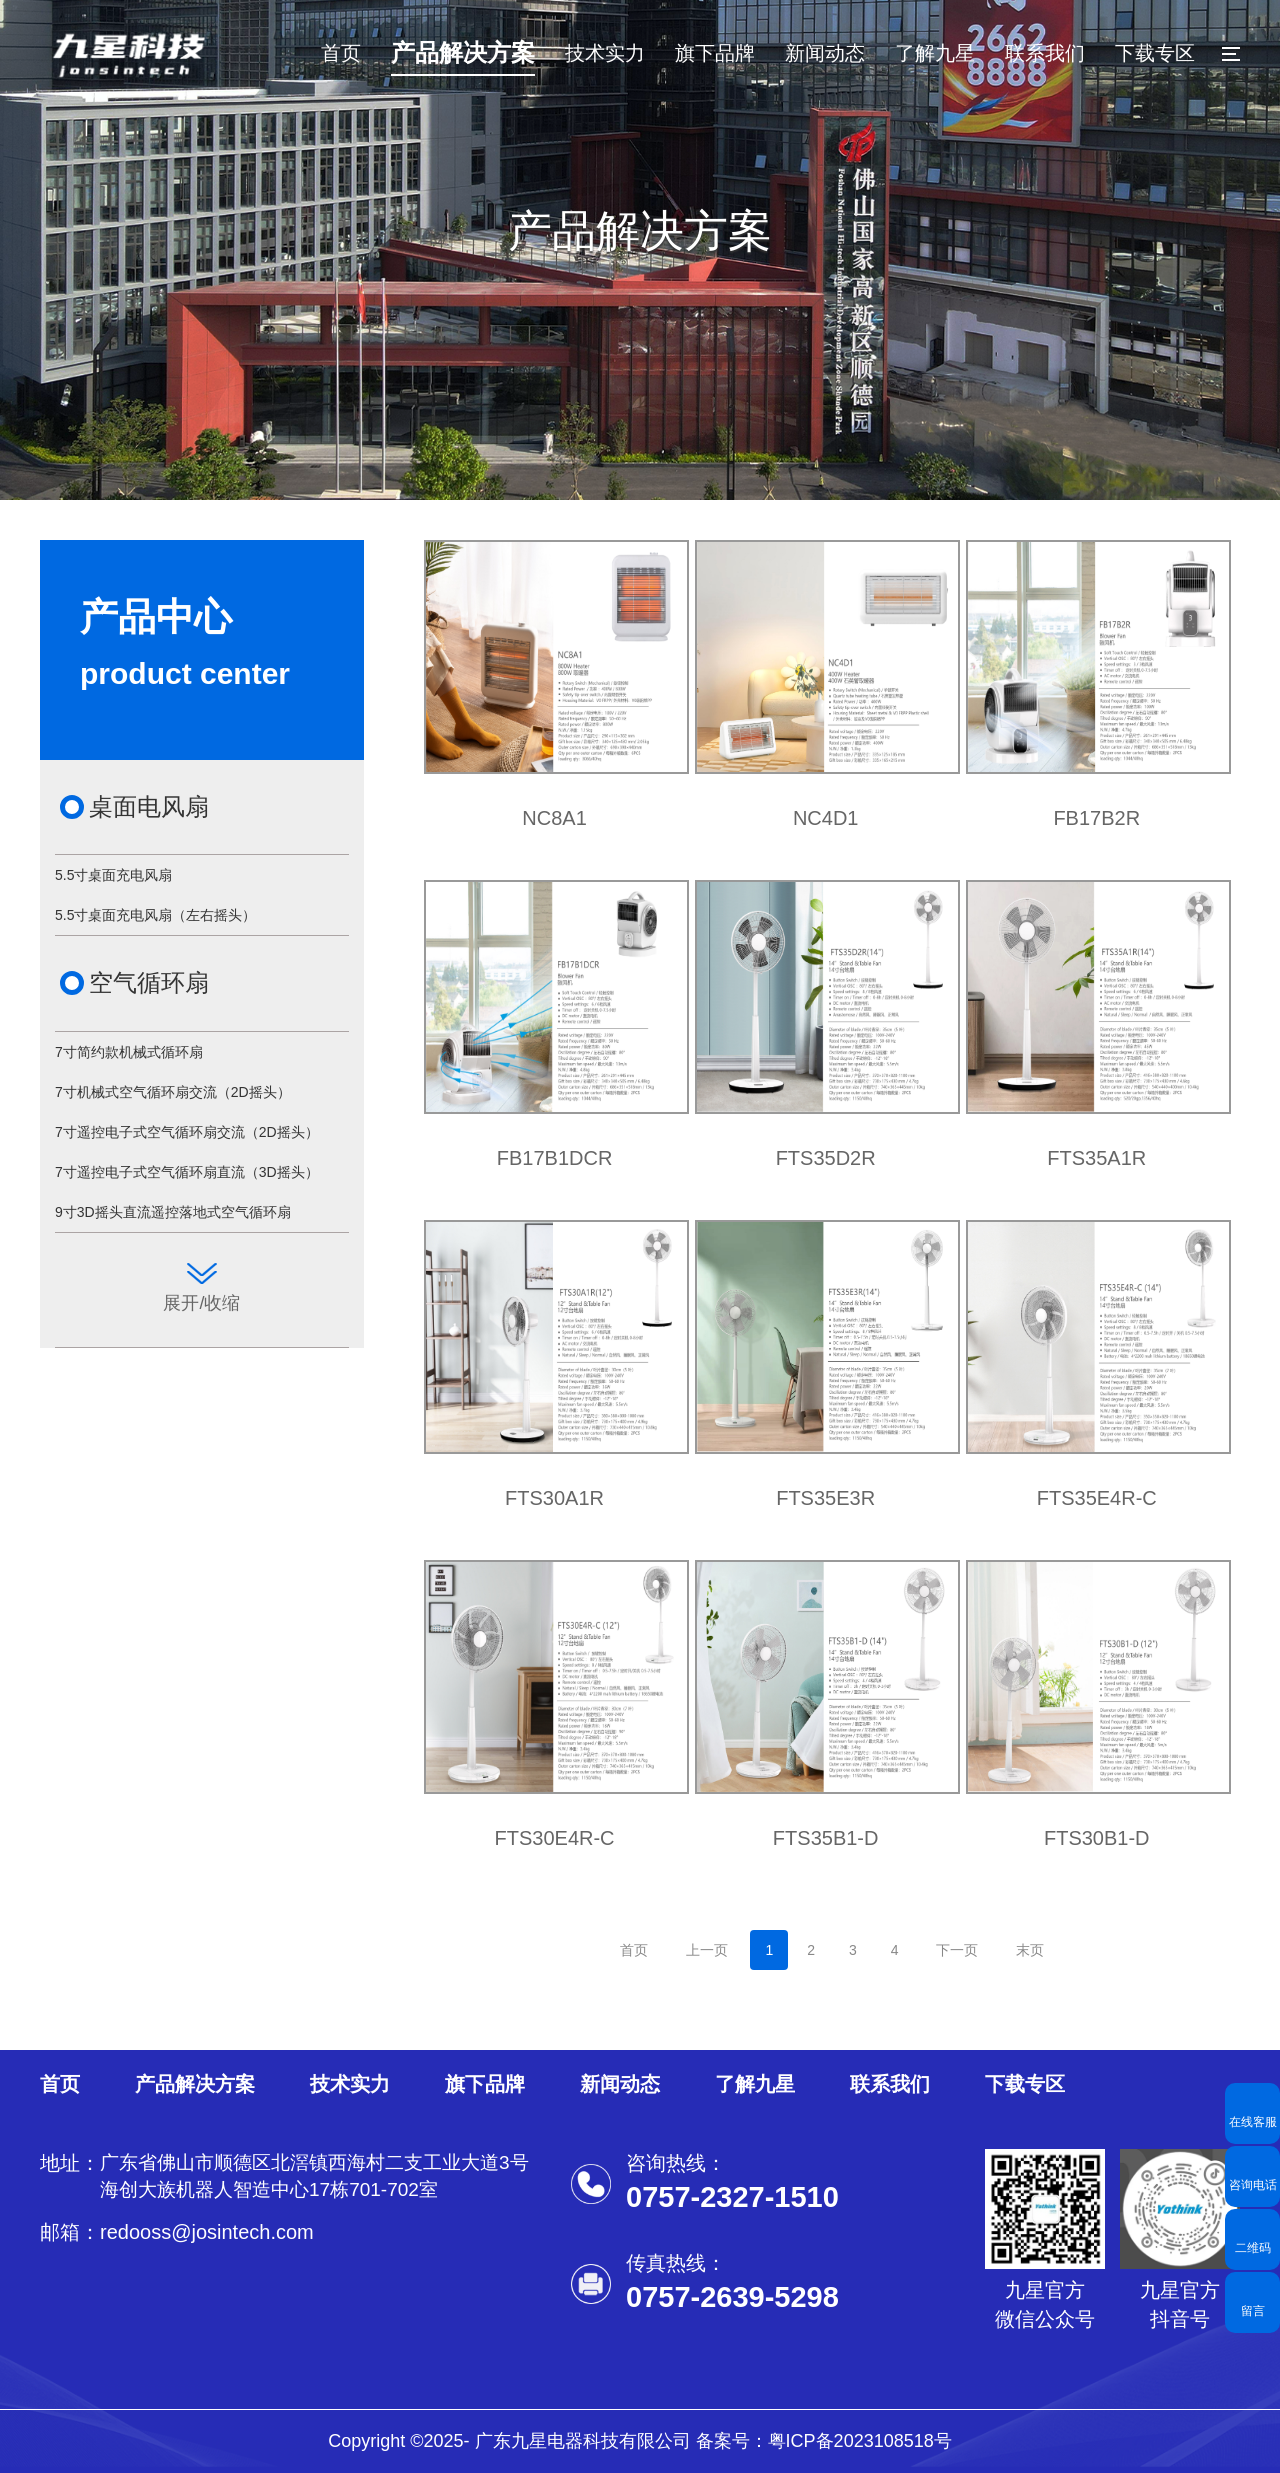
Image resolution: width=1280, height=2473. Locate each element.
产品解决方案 (463, 52)
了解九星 (935, 53)
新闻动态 (825, 53)
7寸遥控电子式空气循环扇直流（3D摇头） (187, 1172)
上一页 (707, 1950)
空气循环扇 (149, 982)
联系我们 (1045, 53)
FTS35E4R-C (1097, 1498)
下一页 (957, 1950)
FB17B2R (1096, 818)
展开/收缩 (201, 1288)
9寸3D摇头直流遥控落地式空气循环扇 (173, 1212)
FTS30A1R (554, 1498)
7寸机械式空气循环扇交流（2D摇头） (173, 1092)
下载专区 (1155, 53)
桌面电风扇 (149, 806)
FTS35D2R (826, 1158)
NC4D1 (826, 818)
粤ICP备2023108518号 (860, 2441)
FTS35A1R (1096, 1158)
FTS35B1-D (826, 1838)
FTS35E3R (825, 1498)
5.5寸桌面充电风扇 (113, 875)
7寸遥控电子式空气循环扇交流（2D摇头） (187, 1132)
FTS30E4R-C (555, 1838)
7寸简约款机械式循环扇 (129, 1052)
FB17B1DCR (555, 1158)
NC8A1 (554, 818)
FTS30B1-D (1097, 1838)
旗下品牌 (715, 53)
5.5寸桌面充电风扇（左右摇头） (155, 915)
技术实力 (605, 53)
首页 (341, 53)
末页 (1030, 1950)
